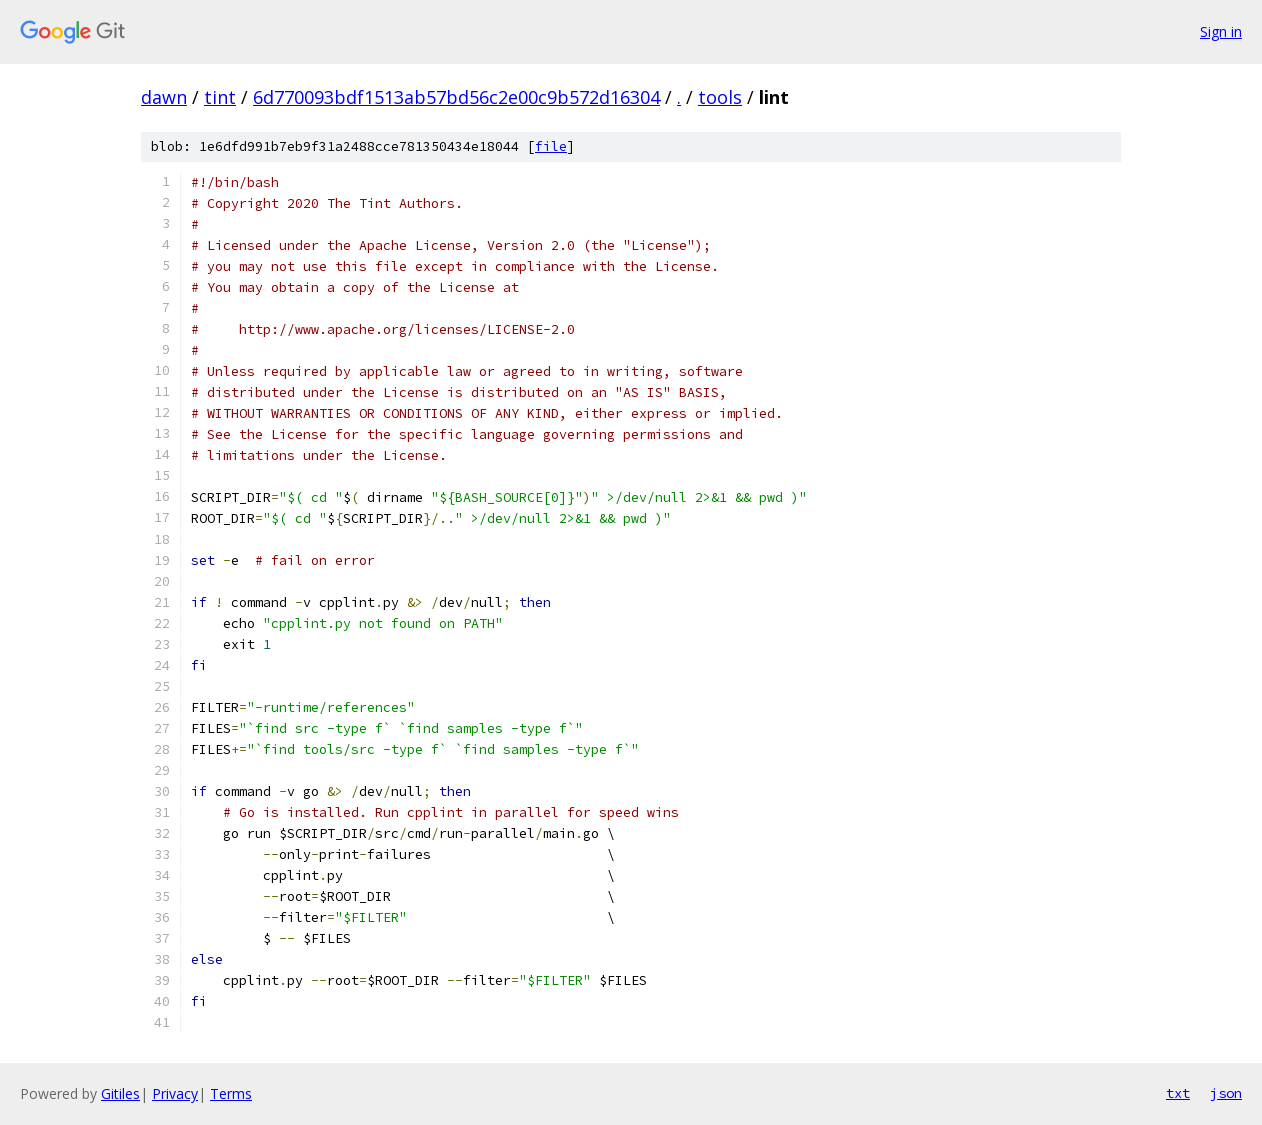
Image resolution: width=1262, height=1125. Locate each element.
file (551, 146)
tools (720, 97)
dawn (164, 97)
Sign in (1221, 31)
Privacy (175, 1093)
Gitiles (120, 1093)
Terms (231, 1093)
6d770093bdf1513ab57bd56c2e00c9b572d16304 (456, 97)
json (1226, 1093)
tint (220, 97)
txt (1178, 1093)
